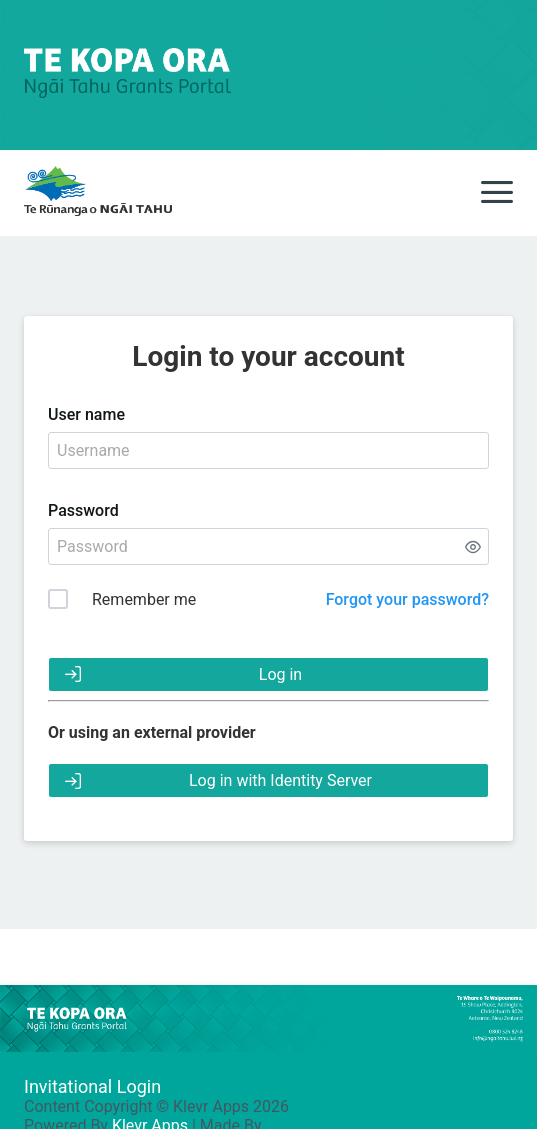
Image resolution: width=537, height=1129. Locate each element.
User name (86, 414)
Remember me (144, 599)
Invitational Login (92, 1086)
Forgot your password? (407, 599)
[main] (98, 193)
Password (83, 510)
